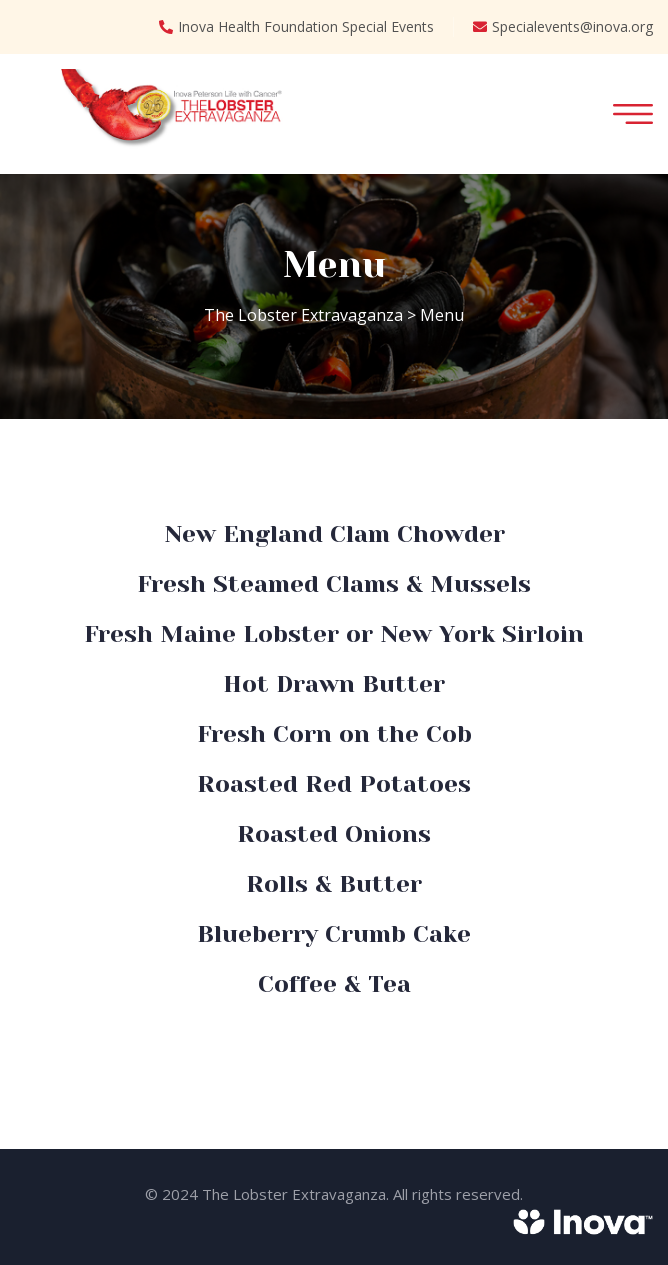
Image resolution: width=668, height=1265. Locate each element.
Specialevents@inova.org (563, 27)
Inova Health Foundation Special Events (296, 27)
